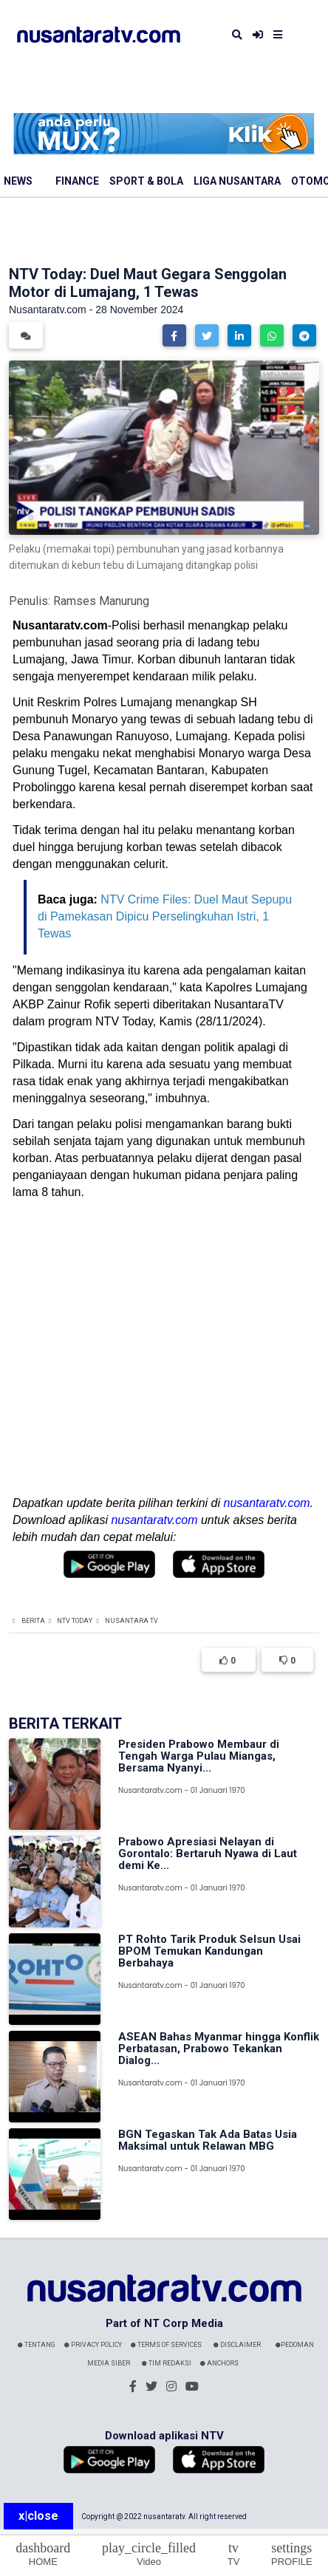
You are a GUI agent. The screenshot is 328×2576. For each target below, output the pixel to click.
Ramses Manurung (101, 601)
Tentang (36, 2344)
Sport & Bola (146, 181)
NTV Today (74, 1620)
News (18, 181)
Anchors (219, 2363)
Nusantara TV (131, 1620)
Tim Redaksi (166, 2363)
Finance (77, 181)
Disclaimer (237, 2344)
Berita (33, 1620)
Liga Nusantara (237, 181)
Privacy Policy (93, 2344)
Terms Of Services (166, 2344)
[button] (174, 335)
